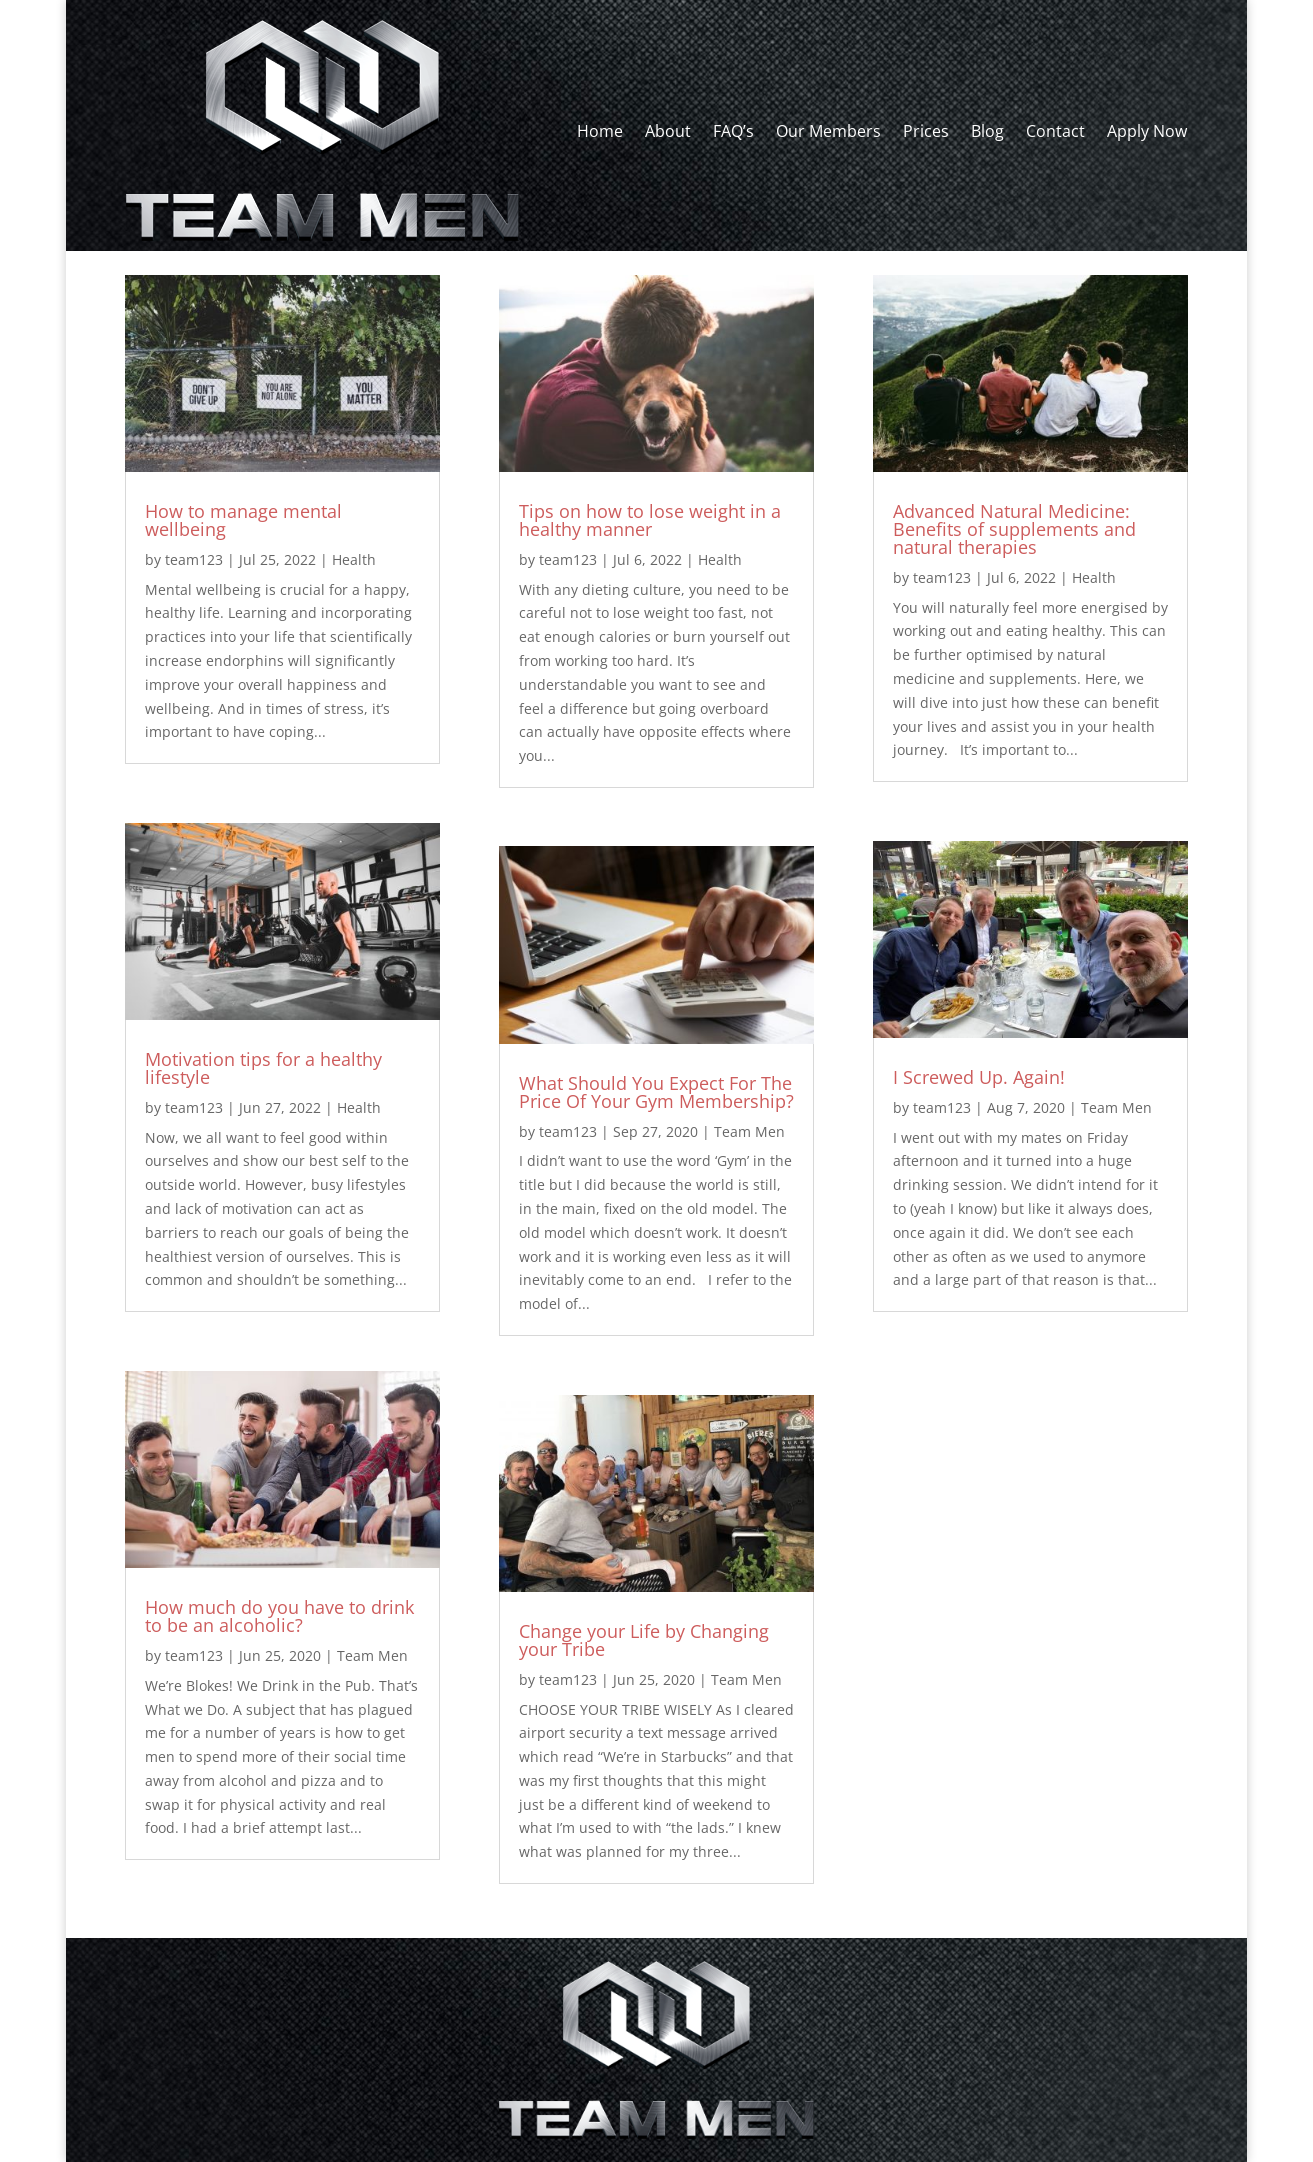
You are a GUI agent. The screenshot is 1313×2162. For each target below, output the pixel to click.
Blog (987, 131)
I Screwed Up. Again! (979, 1077)
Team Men (372, 1655)
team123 (194, 559)
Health (354, 559)
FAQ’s (733, 131)
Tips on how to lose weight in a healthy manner (650, 520)
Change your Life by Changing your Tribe (644, 1640)
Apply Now (1147, 131)
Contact (1055, 131)
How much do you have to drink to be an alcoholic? (279, 1616)
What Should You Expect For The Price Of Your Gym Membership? (656, 1092)
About (668, 131)
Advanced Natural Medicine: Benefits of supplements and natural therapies (1014, 529)
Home (600, 131)
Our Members (828, 131)
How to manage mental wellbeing (243, 520)
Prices (926, 131)
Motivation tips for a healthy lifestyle (263, 1068)
